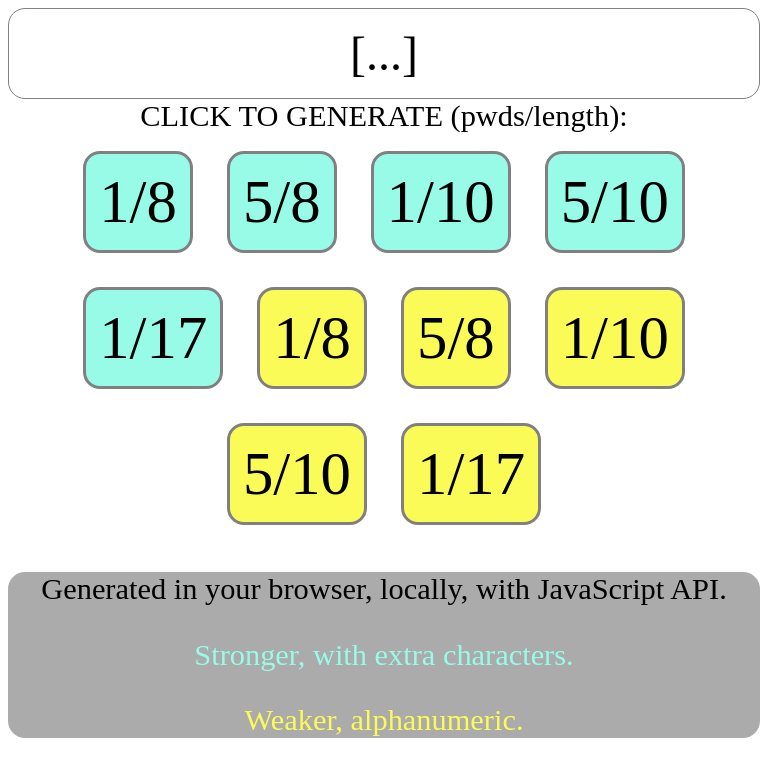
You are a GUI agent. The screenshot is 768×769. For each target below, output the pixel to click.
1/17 (153, 337)
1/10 (441, 201)
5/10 (615, 201)
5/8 (282, 201)
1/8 (138, 201)
